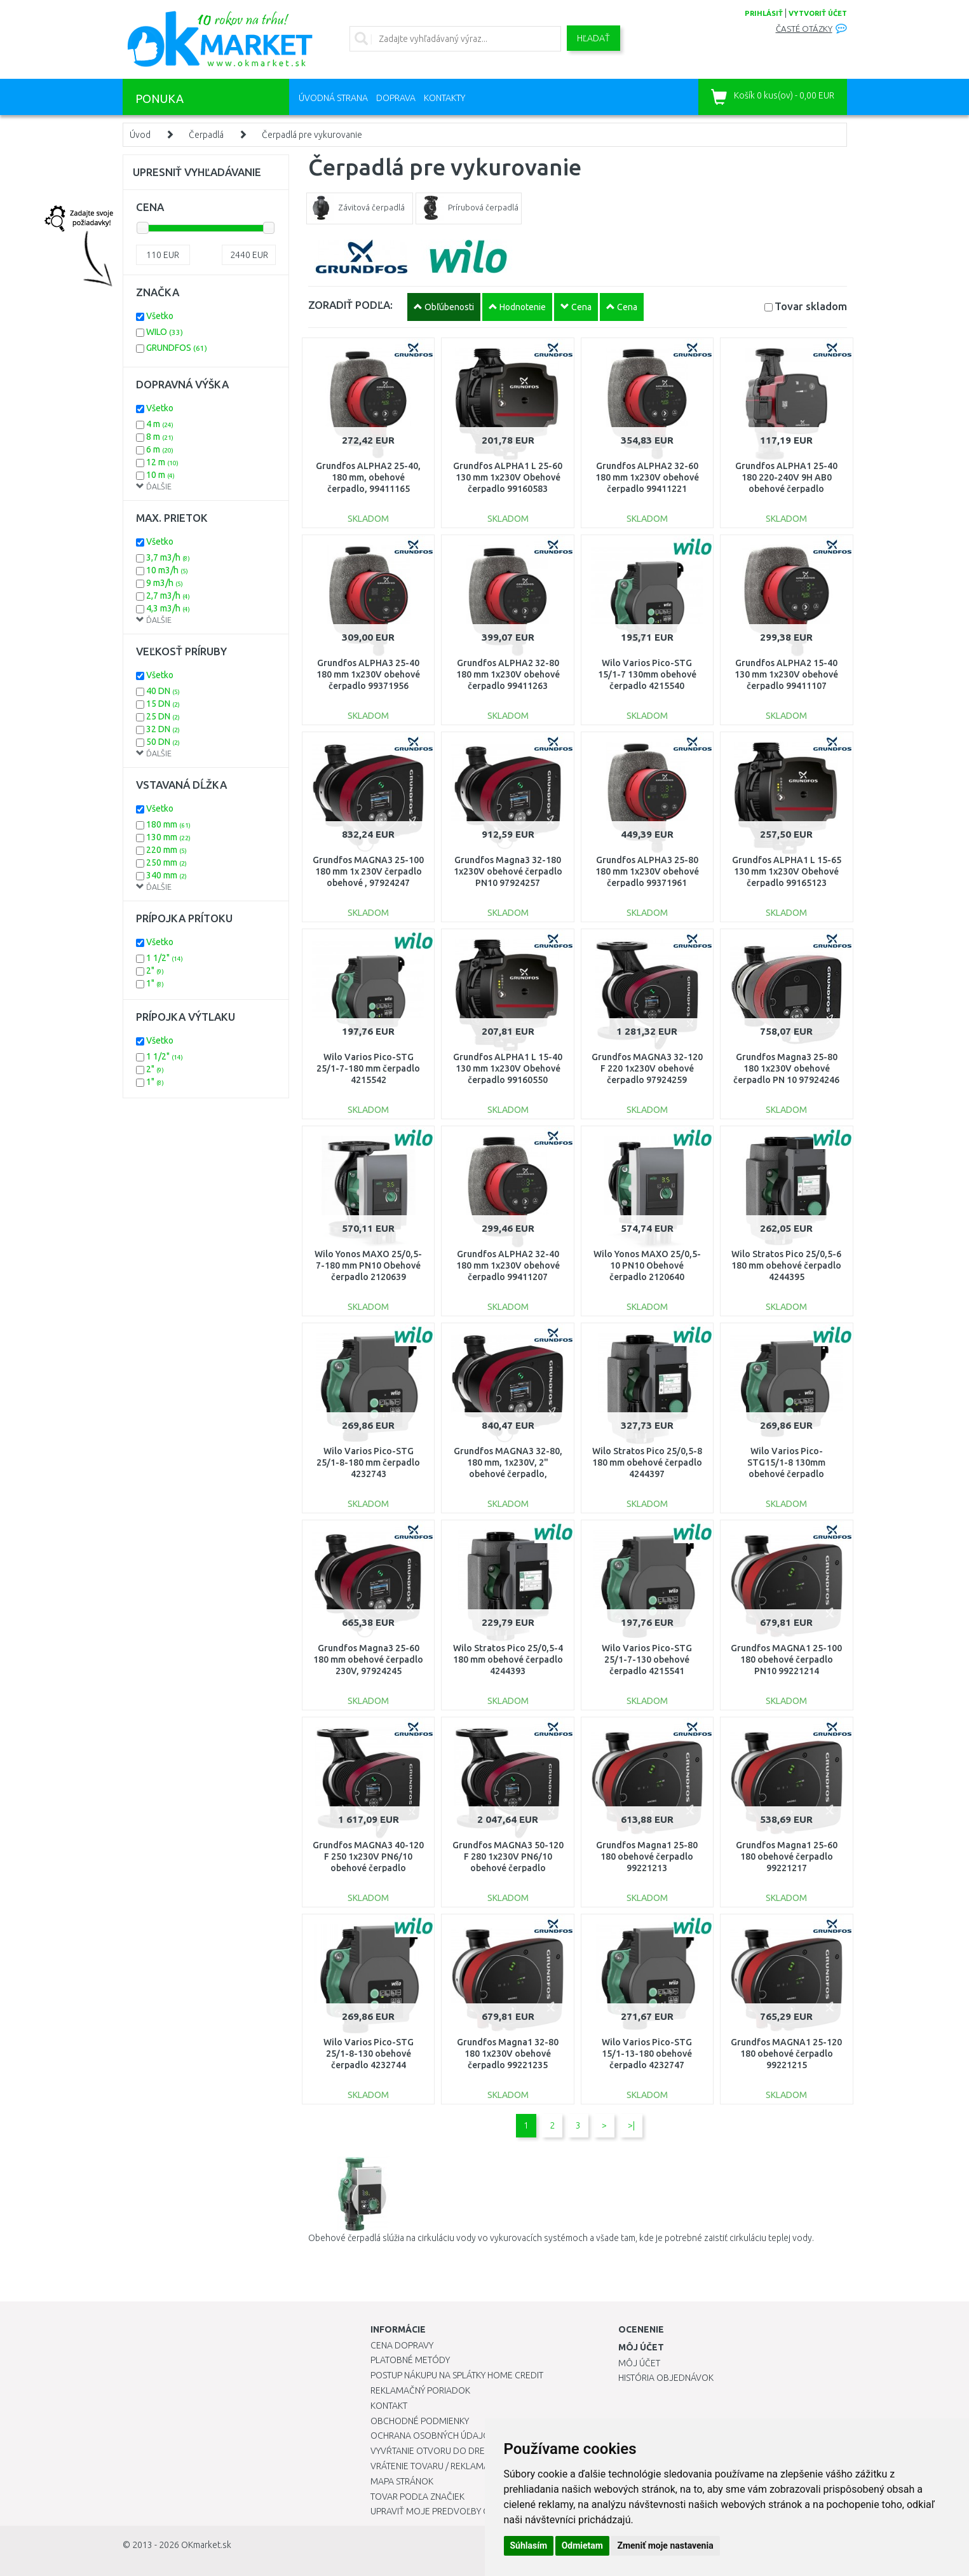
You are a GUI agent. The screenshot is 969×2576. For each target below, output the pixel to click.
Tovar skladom (811, 306)
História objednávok (666, 2378)
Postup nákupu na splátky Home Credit (456, 2375)
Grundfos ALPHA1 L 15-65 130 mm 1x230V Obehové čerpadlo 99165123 (786, 871)
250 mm (166, 862)
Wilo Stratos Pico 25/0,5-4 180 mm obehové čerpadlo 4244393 (508, 1659)
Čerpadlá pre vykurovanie (312, 135)
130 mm (168, 837)
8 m (159, 437)
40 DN (163, 691)
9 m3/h (164, 583)
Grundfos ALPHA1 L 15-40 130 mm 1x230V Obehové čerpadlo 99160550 (507, 1068)
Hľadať (593, 38)
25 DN (163, 716)
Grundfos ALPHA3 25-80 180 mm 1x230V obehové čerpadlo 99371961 (647, 871)
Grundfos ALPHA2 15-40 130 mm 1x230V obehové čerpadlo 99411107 (786, 674)
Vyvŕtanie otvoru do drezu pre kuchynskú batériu (483, 2451)
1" (155, 983)
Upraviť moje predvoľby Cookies (444, 2511)
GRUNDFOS (176, 348)
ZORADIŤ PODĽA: (350, 305)
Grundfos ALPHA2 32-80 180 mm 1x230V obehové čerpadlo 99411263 (508, 674)
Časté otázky (804, 29)
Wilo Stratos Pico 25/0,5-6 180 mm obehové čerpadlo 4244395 (786, 1265)
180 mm (168, 824)
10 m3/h (167, 570)
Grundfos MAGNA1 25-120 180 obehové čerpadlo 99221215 (786, 2053)
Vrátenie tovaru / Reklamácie (436, 2466)
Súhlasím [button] (529, 2545)
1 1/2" (164, 958)
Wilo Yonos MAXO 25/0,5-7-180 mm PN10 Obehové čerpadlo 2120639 (368, 1265)
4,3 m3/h (168, 608)
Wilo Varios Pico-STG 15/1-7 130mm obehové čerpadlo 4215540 (647, 674)
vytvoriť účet (818, 13)
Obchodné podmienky (419, 2421)
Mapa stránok (401, 2481)
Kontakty (444, 98)
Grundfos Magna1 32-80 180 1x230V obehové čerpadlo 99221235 (508, 2053)
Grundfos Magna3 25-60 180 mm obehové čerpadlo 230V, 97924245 (368, 1659)
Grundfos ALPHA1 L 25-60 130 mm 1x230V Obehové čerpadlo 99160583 (507, 477)
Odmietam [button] (582, 2545)
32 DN (163, 729)
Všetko (159, 316)
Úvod (140, 135)
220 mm (166, 850)
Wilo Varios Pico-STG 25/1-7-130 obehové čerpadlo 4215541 (647, 1659)
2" (155, 970)
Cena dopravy (401, 2345)
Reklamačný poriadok (420, 2390)
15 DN (163, 704)
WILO (164, 332)
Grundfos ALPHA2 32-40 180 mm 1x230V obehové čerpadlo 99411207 (508, 1265)
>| (631, 2125)
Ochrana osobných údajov (433, 2435)
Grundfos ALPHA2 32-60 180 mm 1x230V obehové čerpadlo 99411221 (647, 477)
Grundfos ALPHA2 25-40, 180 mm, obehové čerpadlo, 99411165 (368, 477)
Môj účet (639, 2363)
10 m (160, 475)
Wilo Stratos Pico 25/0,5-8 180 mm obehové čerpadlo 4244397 (647, 1462)
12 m (162, 462)
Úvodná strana (333, 98)
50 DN (163, 742)
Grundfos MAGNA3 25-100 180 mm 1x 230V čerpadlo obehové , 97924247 (368, 871)
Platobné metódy (410, 2360)
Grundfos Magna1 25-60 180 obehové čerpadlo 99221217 (786, 1856)
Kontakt (388, 2406)
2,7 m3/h (168, 595)
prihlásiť (764, 13)
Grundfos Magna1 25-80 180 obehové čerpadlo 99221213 (647, 1856)
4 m (159, 424)
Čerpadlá (206, 135)
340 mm (166, 875)
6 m (159, 449)
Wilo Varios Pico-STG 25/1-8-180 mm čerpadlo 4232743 (368, 1462)
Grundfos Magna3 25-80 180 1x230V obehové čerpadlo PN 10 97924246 (786, 1068)
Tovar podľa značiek (417, 2496)
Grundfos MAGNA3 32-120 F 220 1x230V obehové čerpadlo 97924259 (647, 1068)
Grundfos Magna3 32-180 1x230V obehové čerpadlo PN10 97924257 (508, 871)
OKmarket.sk (206, 2545)
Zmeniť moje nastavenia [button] (665, 2545)
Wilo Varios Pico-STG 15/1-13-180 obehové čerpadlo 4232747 (647, 2053)
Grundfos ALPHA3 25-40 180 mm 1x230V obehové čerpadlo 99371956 (368, 674)
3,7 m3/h (168, 557)
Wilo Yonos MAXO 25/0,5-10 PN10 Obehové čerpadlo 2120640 (647, 1265)
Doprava (396, 98)
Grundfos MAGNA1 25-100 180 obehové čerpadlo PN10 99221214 (786, 1659)
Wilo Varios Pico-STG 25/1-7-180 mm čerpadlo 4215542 (368, 1068)
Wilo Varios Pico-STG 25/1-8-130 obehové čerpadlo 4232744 (368, 2053)
